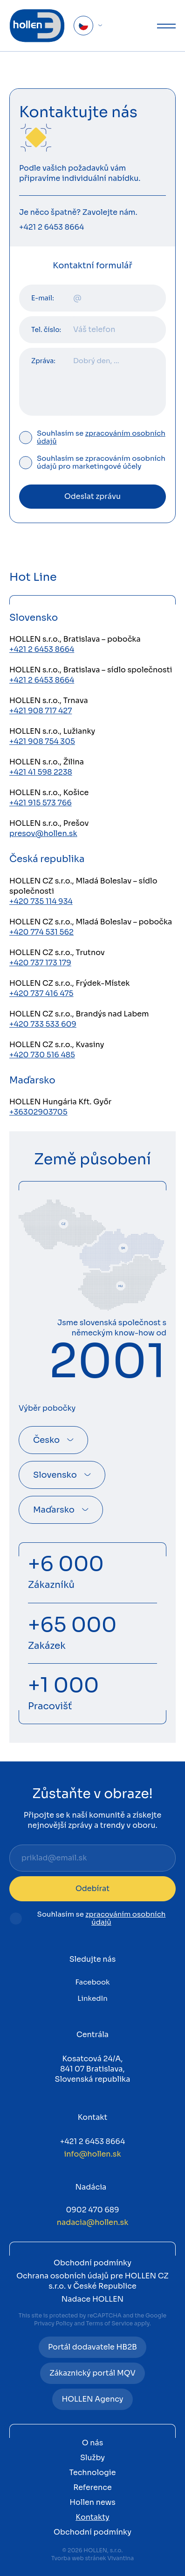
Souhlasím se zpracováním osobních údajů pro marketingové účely (101, 463)
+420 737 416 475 (41, 993)
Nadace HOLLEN (92, 2299)
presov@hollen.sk (43, 833)
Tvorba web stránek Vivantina (92, 2558)
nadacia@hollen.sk (93, 2222)
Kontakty (92, 2517)
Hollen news (92, 2502)
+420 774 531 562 (41, 932)
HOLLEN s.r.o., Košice (49, 792)
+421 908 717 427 (40, 711)
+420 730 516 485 (42, 1055)
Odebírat (92, 1888)
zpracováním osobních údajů (101, 437)
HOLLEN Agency (92, 2399)
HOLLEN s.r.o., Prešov (49, 823)
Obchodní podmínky (92, 2263)
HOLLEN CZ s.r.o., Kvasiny (56, 1044)
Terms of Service (109, 2323)
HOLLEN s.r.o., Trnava (48, 700)
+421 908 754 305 (42, 741)
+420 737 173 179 (40, 963)
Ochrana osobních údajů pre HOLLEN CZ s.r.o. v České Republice (92, 2281)
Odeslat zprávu (92, 496)
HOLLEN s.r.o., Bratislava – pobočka (75, 639)
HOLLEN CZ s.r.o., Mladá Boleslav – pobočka (90, 922)
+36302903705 (38, 1112)
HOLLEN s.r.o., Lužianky (52, 731)
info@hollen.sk (92, 2154)
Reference (92, 2487)
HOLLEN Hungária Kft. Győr (60, 1102)
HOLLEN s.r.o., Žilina (46, 762)
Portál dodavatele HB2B (92, 2347)
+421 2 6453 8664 (51, 227)
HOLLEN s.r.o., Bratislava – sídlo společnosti (90, 670)
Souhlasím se (101, 437)
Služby (92, 2458)
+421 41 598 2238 (40, 772)
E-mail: (42, 298)
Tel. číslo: (46, 329)
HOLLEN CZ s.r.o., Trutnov (57, 952)
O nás (92, 2443)
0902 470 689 (92, 2210)
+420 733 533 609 (42, 1024)
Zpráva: (43, 361)
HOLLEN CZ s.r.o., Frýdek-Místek (69, 983)
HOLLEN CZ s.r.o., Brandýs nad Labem (79, 1014)
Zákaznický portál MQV (92, 2373)
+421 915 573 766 (40, 803)
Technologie (92, 2472)
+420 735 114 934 (41, 901)
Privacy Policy (53, 2323)
